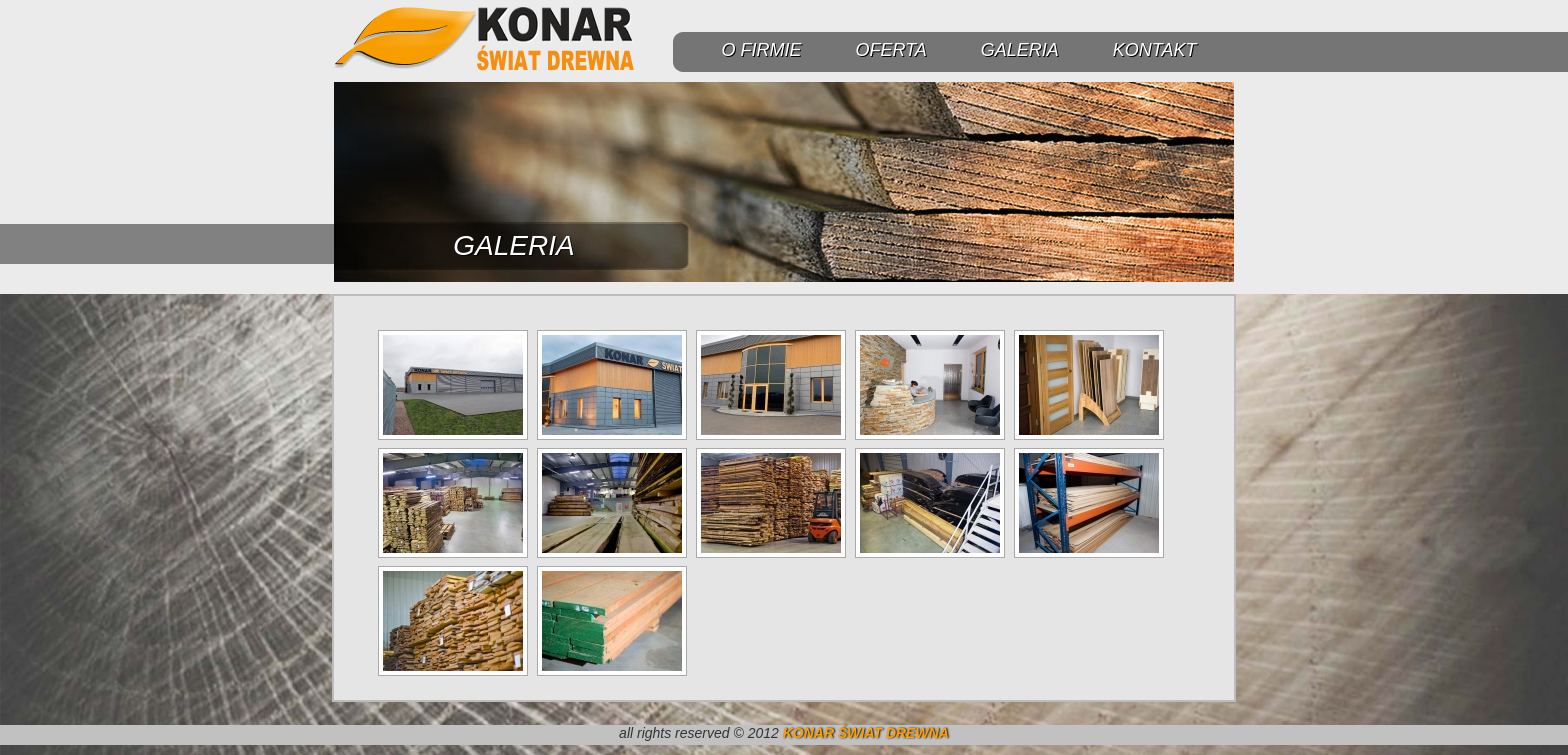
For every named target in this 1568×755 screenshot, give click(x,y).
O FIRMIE (761, 50)
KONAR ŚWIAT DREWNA (866, 733)
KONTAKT (1155, 50)
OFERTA (890, 50)
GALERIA (1020, 50)
